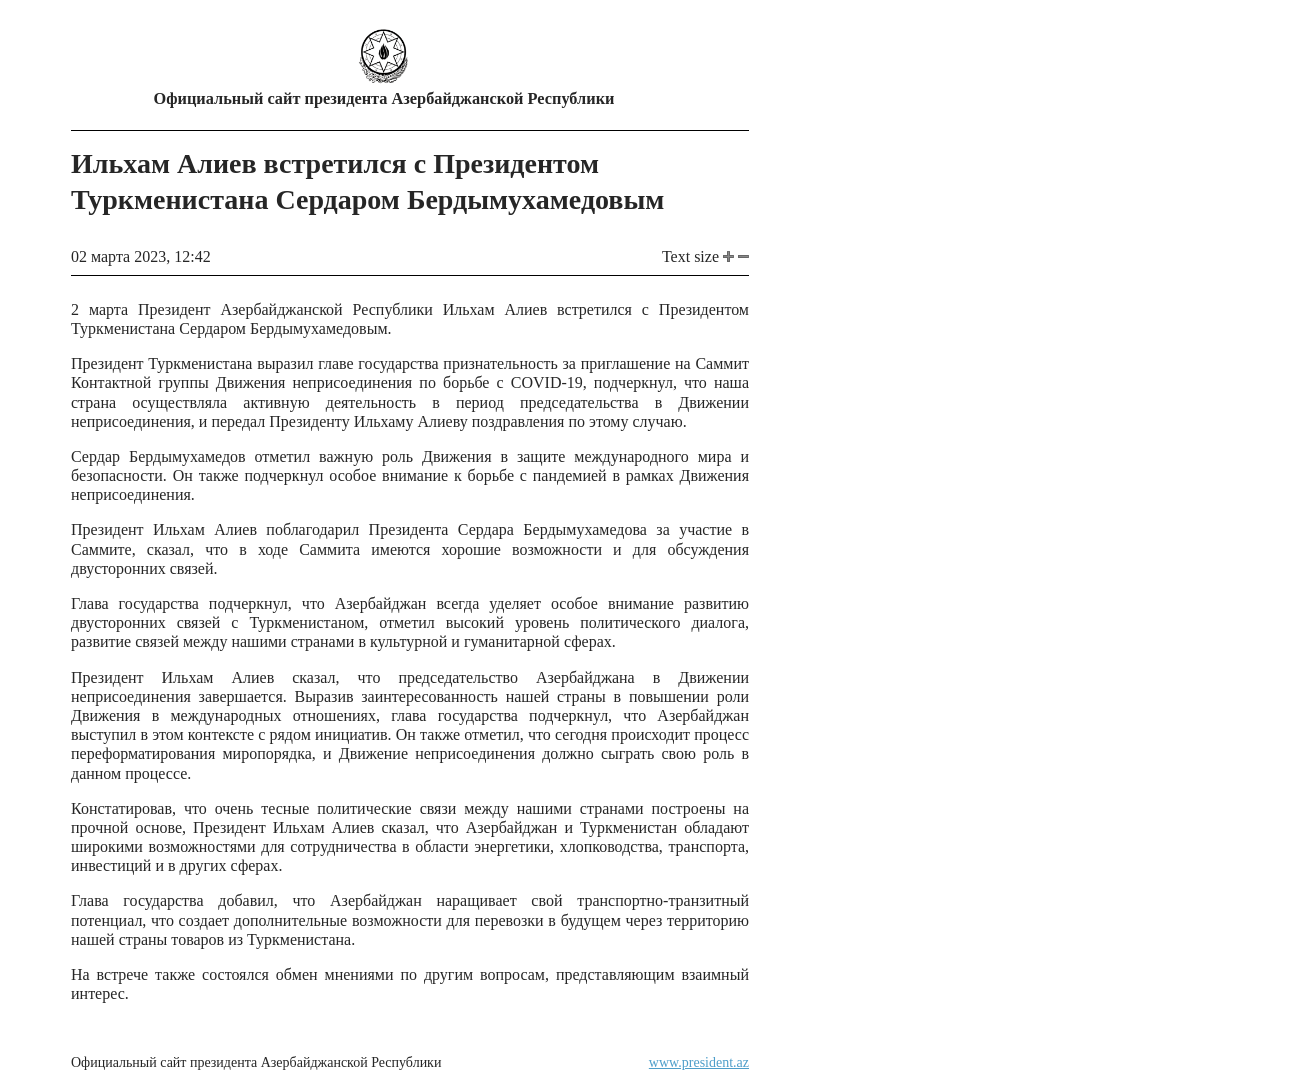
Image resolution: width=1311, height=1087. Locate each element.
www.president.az (699, 1062)
